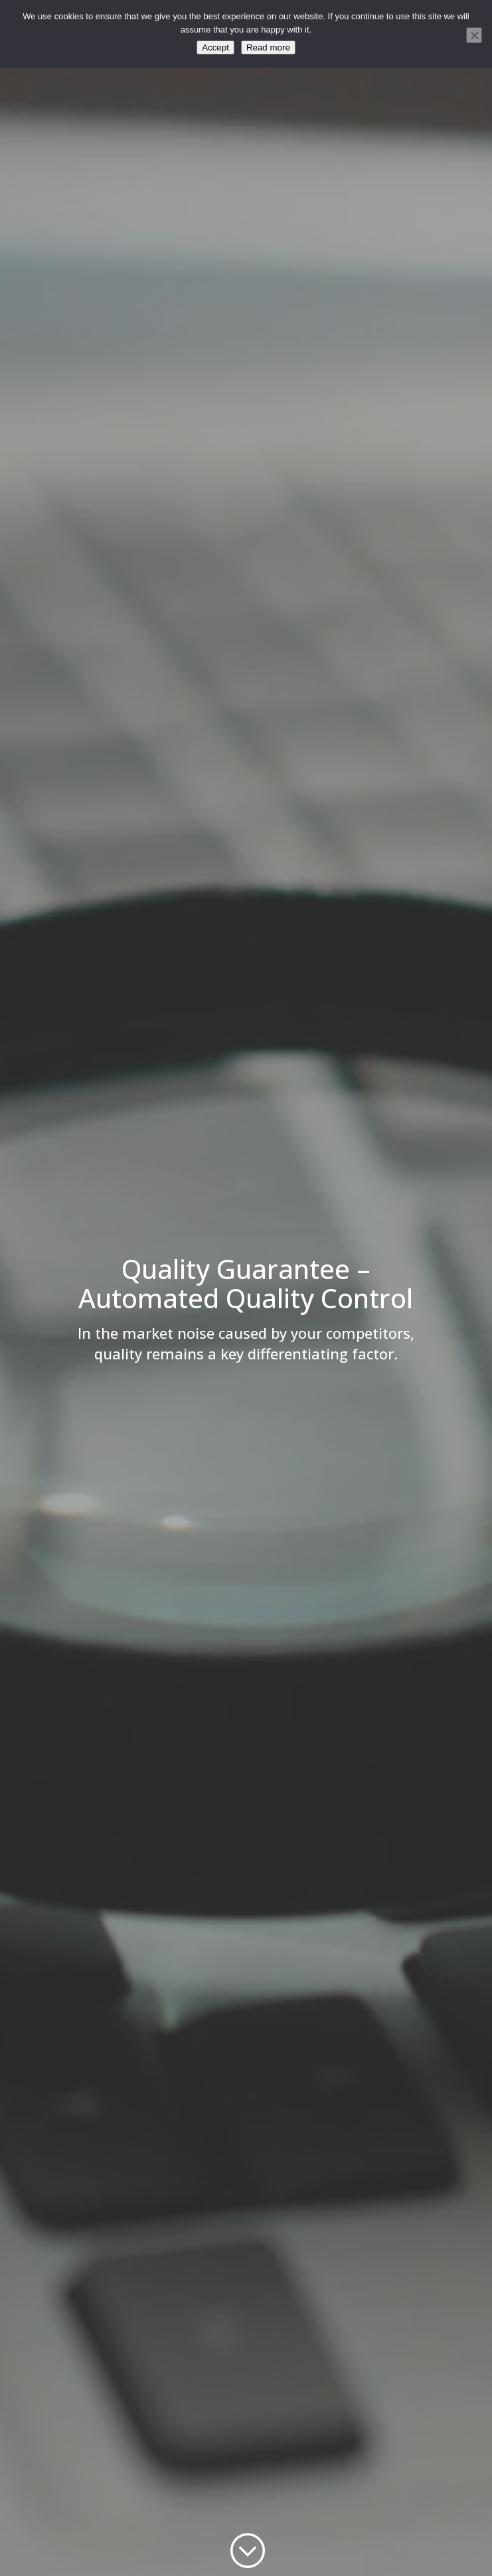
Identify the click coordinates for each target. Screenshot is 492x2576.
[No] (474, 35)
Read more (268, 47)
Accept (215, 47)
